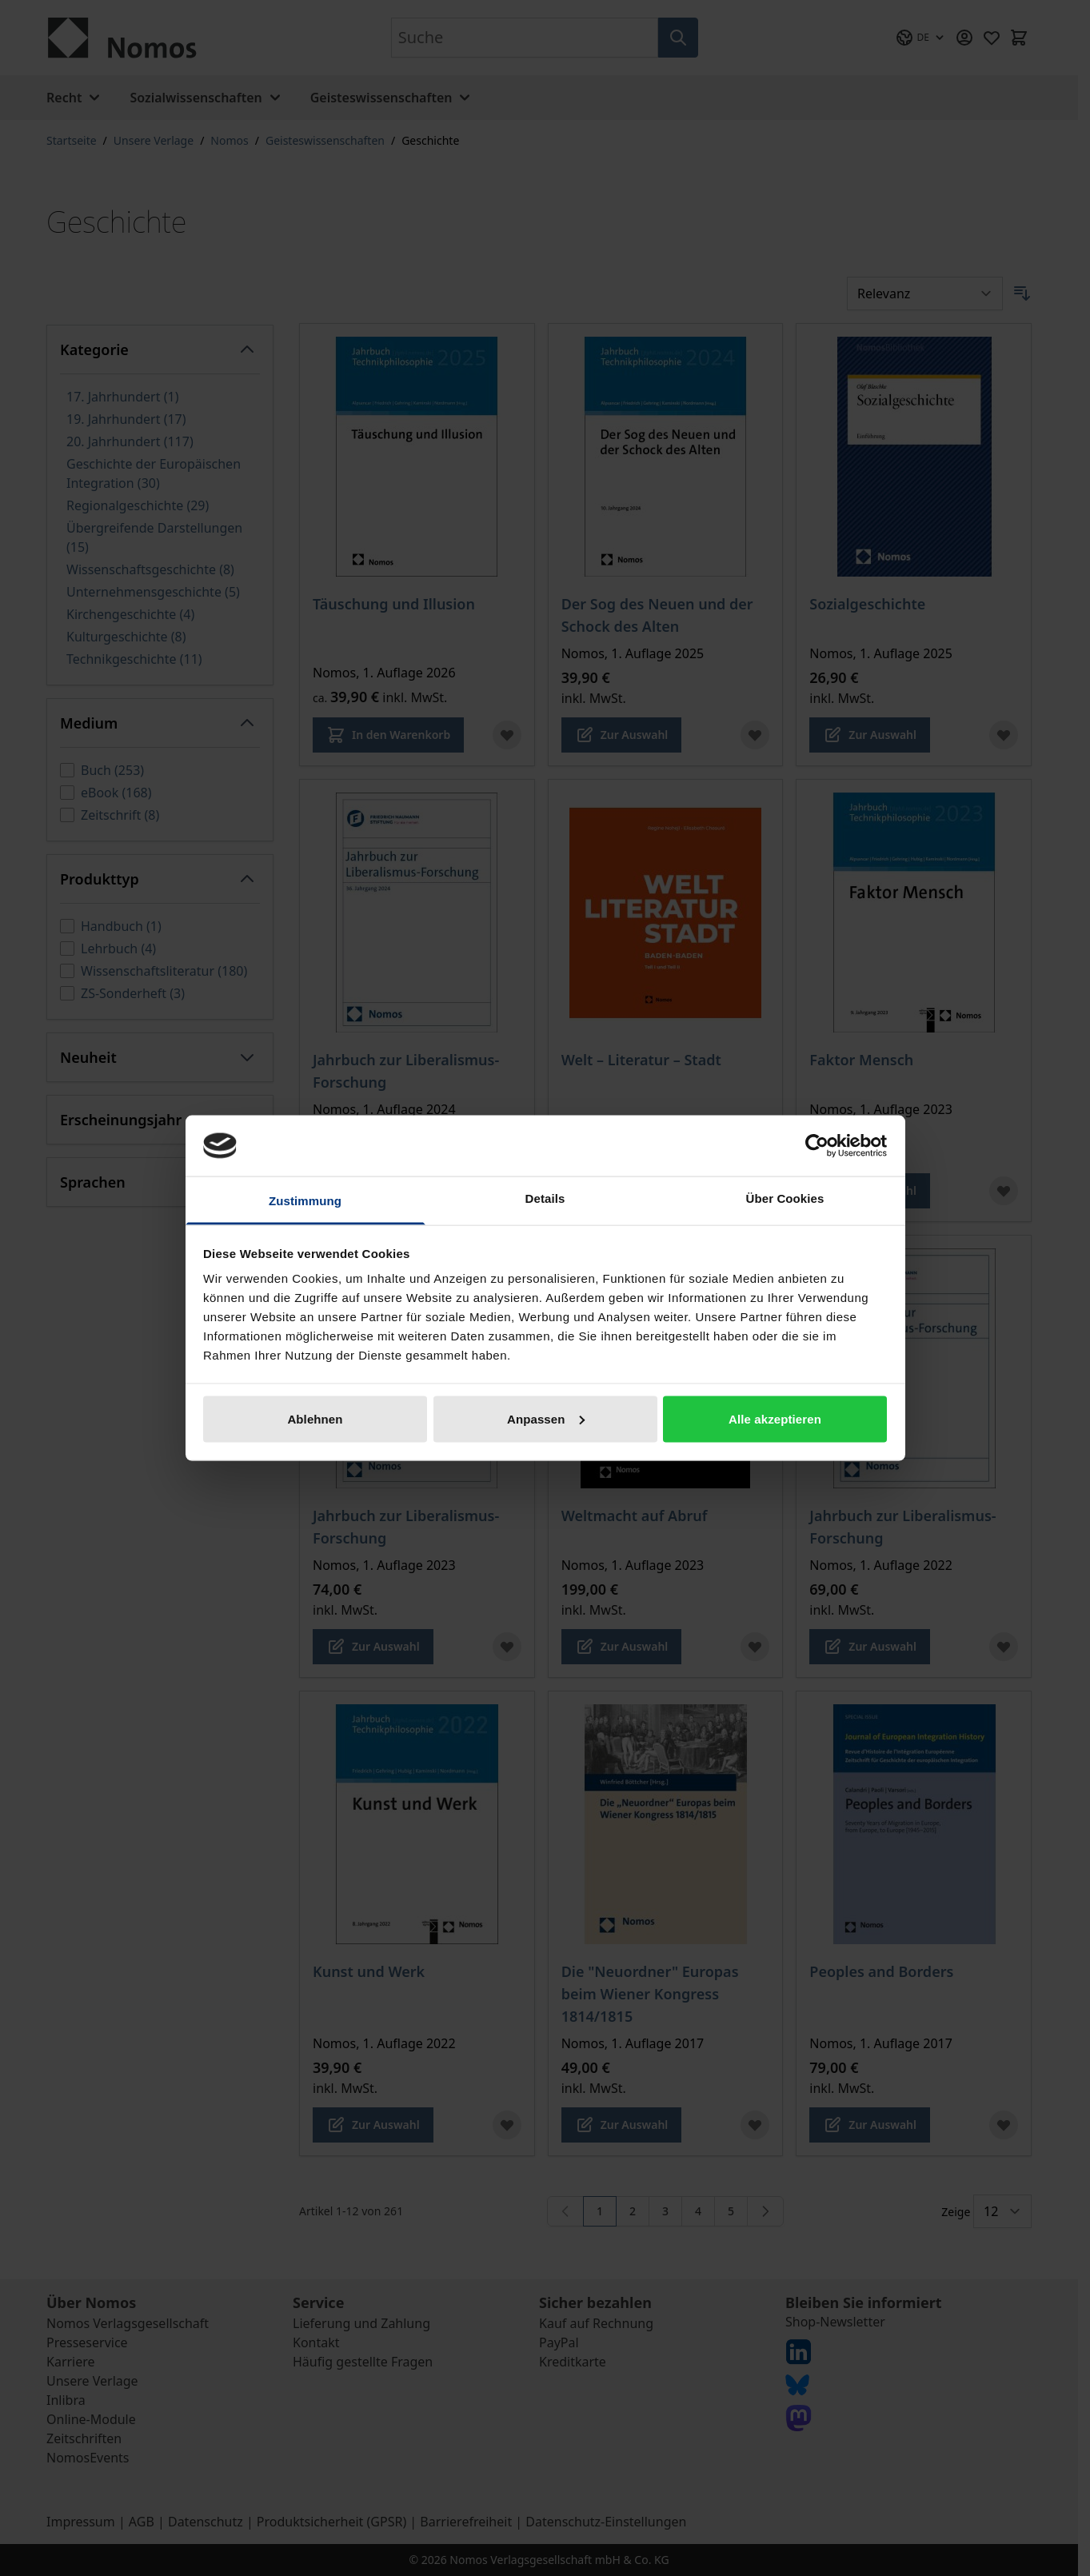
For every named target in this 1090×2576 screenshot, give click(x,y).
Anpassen (546, 1418)
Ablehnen (314, 1418)
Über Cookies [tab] (785, 1198)
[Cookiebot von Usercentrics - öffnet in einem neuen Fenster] (817, 1145)
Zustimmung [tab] (305, 1201)
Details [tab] (545, 1198)
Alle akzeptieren (775, 1418)
